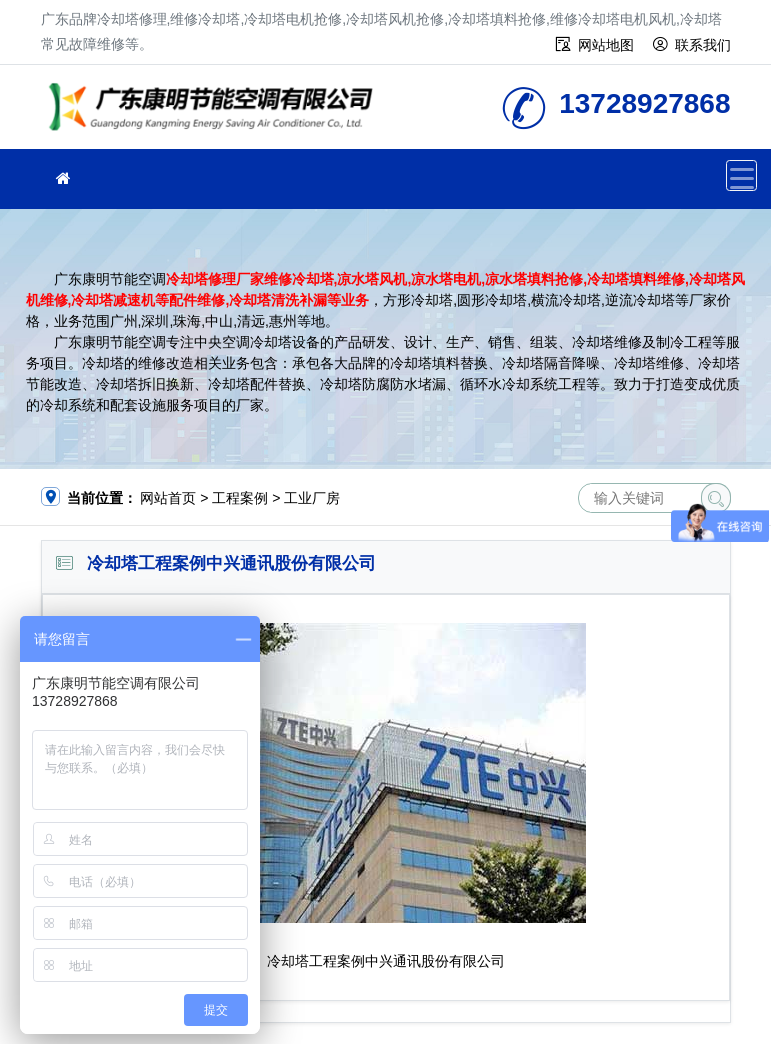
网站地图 (606, 45)
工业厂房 (312, 498)
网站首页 (168, 498)
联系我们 (703, 45)
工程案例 (240, 498)
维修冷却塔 (216, 113)
